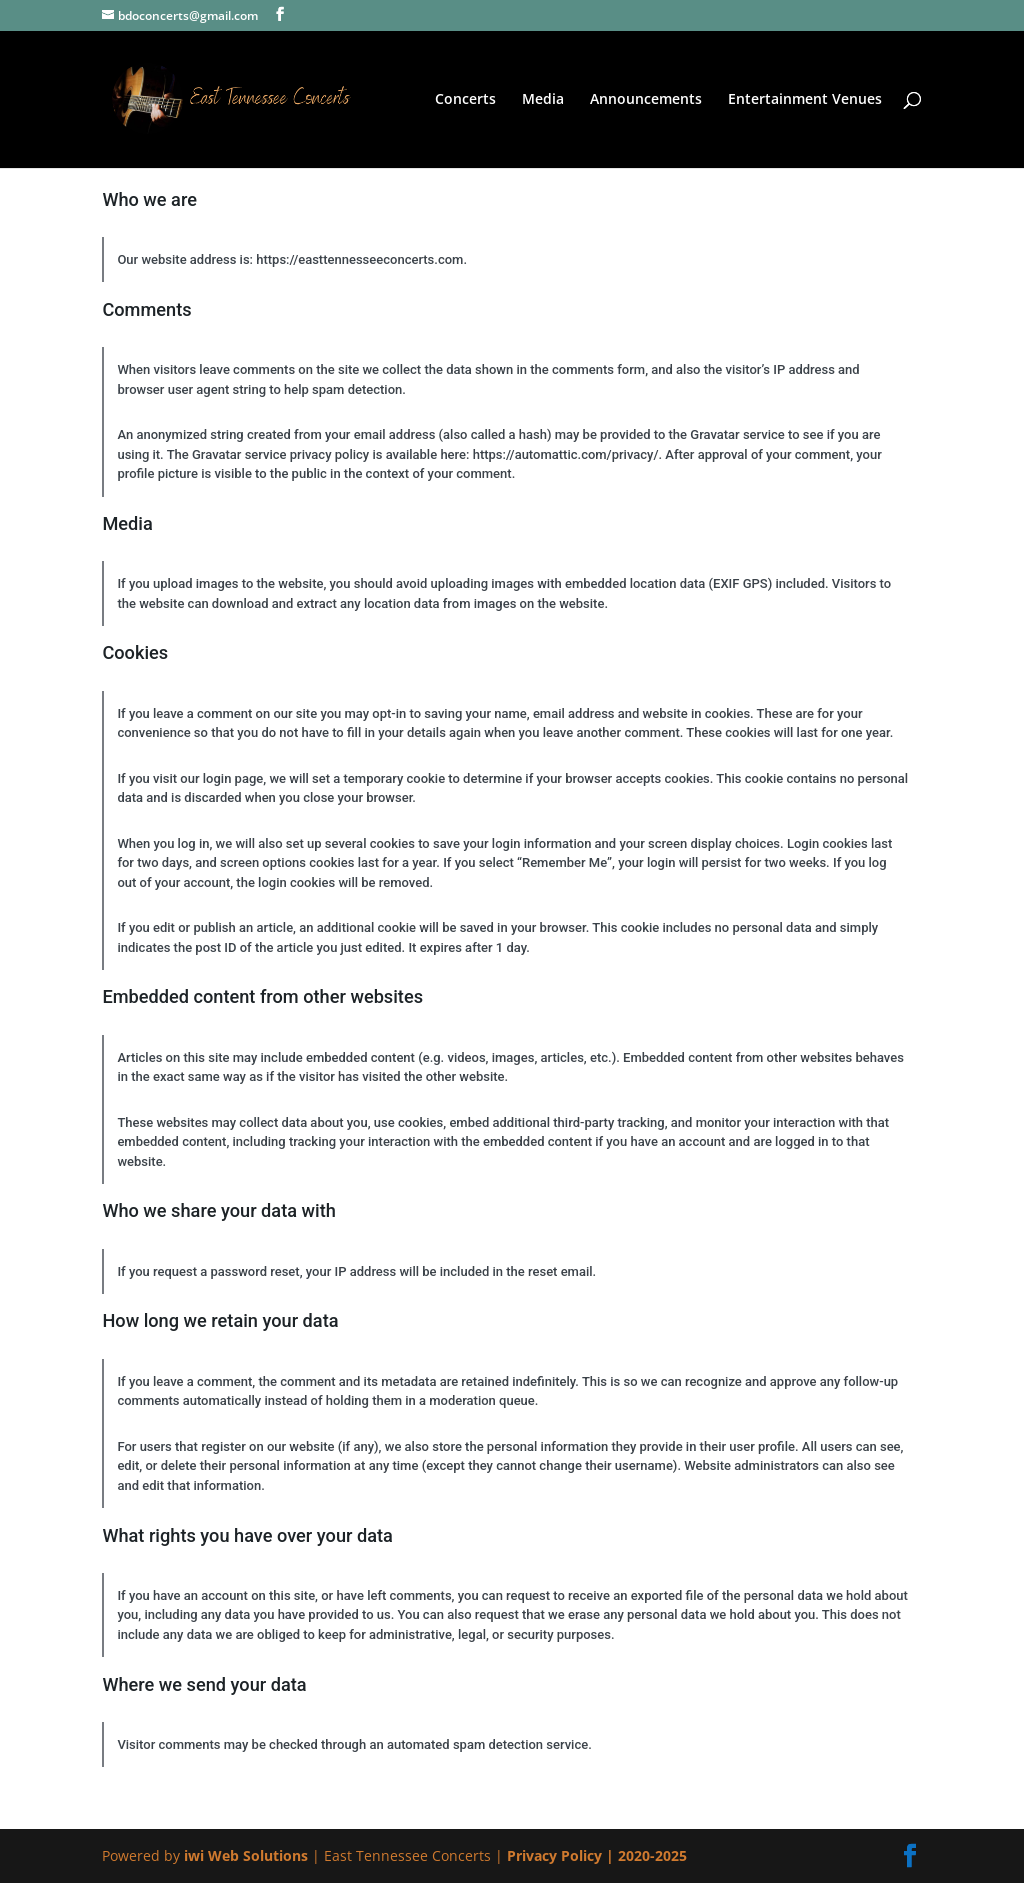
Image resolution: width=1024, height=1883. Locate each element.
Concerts (465, 100)
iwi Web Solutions (248, 1855)
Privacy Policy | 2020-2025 (597, 1855)
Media (543, 100)
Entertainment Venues (805, 100)
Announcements (646, 100)
